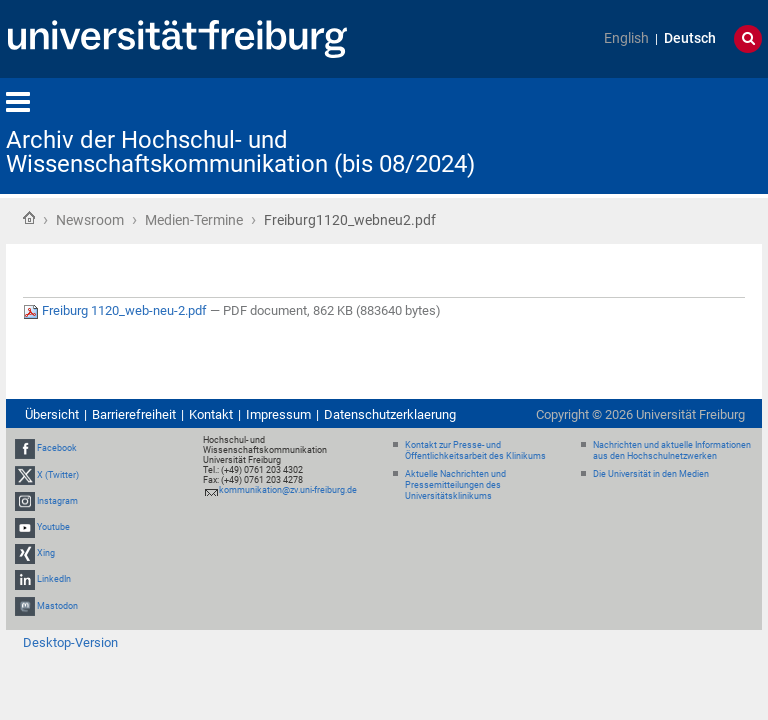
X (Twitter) (58, 475)
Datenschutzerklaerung (390, 414)
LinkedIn (54, 580)
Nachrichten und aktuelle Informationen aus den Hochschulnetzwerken (672, 450)
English (626, 38)
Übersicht (52, 414)
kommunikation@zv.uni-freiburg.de (288, 490)
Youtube (53, 527)
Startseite (29, 218)
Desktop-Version (70, 642)
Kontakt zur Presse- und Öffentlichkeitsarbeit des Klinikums (475, 450)
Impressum (278, 414)
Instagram (57, 501)
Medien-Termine (194, 220)
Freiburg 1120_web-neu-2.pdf (116, 310)
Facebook (57, 449)
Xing (46, 553)
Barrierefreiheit (134, 414)
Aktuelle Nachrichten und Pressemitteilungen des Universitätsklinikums (455, 485)
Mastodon (57, 606)
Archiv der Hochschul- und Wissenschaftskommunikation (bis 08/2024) (240, 152)
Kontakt (211, 414)
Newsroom (90, 220)
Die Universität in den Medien (651, 474)
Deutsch (690, 38)
